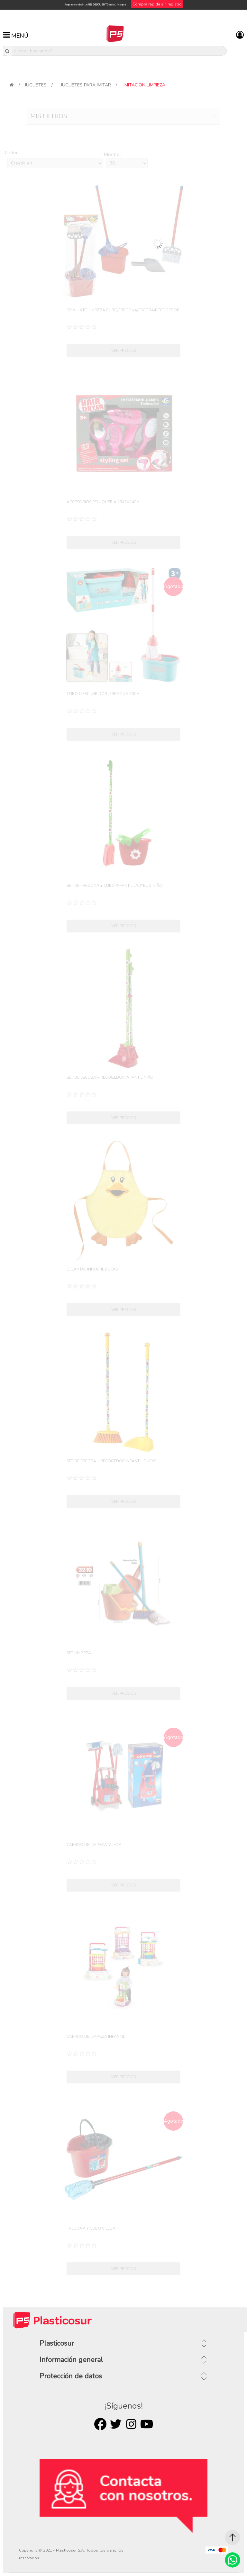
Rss (131, 2424)
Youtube (147, 2424)
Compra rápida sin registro (157, 4)
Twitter (116, 2424)
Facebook (100, 2424)
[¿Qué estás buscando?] (115, 51)
